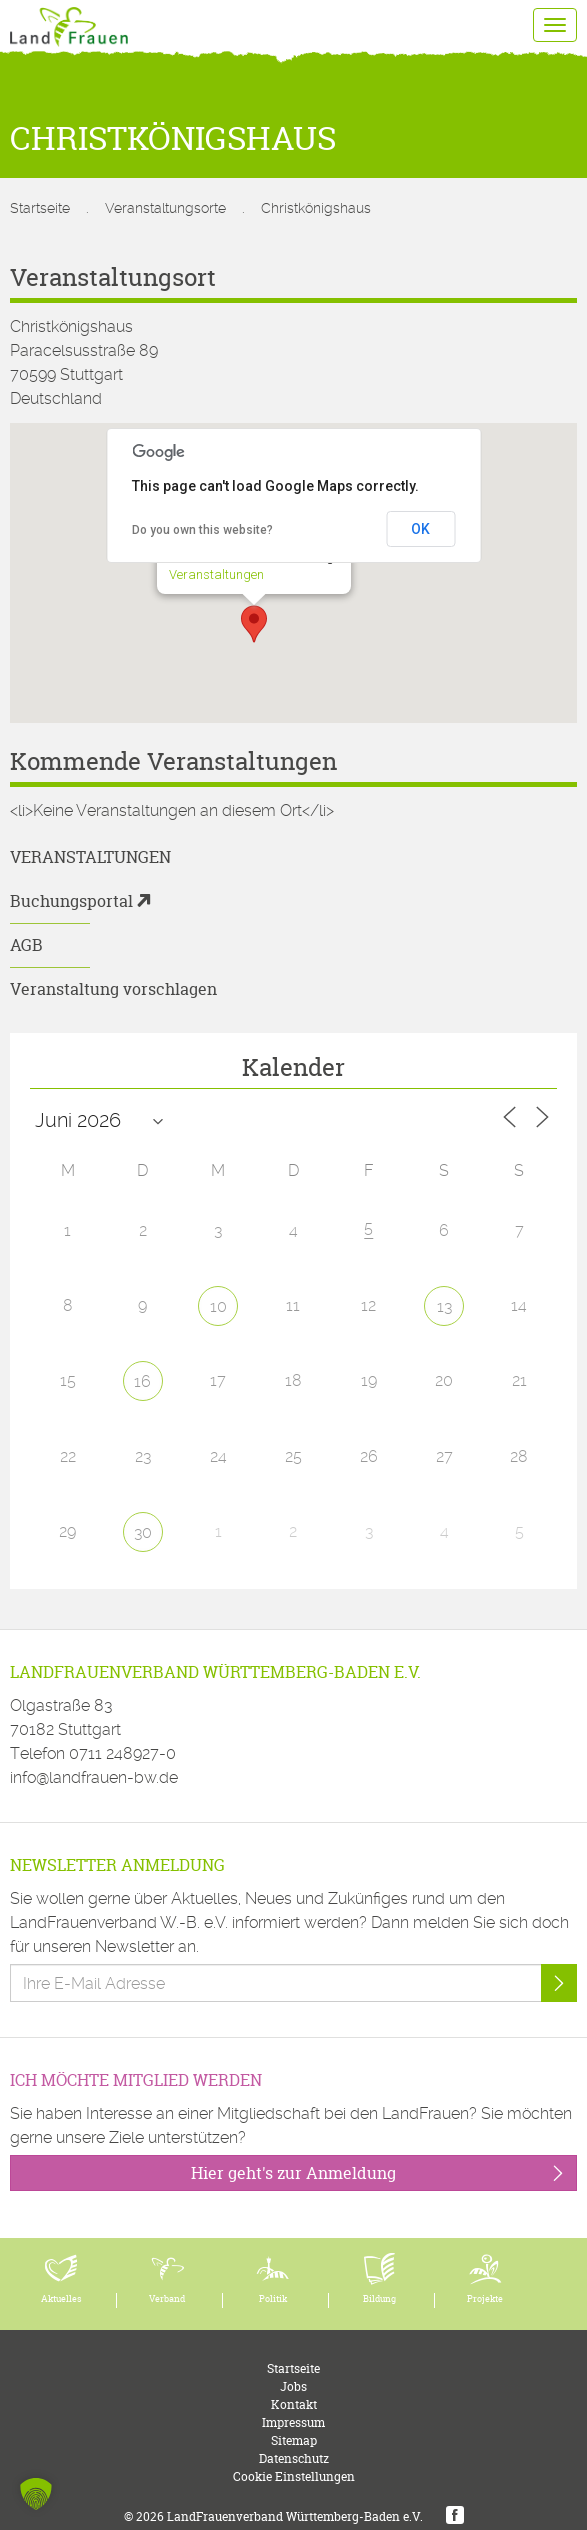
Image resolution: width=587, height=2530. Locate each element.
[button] (254, 624)
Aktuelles (61, 2299)
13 (444, 1306)
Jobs (293, 2386)
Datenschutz (294, 2458)
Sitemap (294, 2440)
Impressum (293, 2422)
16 (142, 1381)
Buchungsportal (71, 901)
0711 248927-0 (122, 1753)
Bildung (379, 2299)
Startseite (40, 208)
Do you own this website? (202, 530)
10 (218, 1306)
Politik (273, 2299)
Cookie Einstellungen (294, 2476)
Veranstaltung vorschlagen (113, 989)
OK (420, 529)
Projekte (485, 2299)
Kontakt (294, 2404)
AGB (26, 945)
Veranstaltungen (216, 574)
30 (143, 1532)
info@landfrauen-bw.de (94, 1777)
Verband (167, 2299)
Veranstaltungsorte (165, 208)
